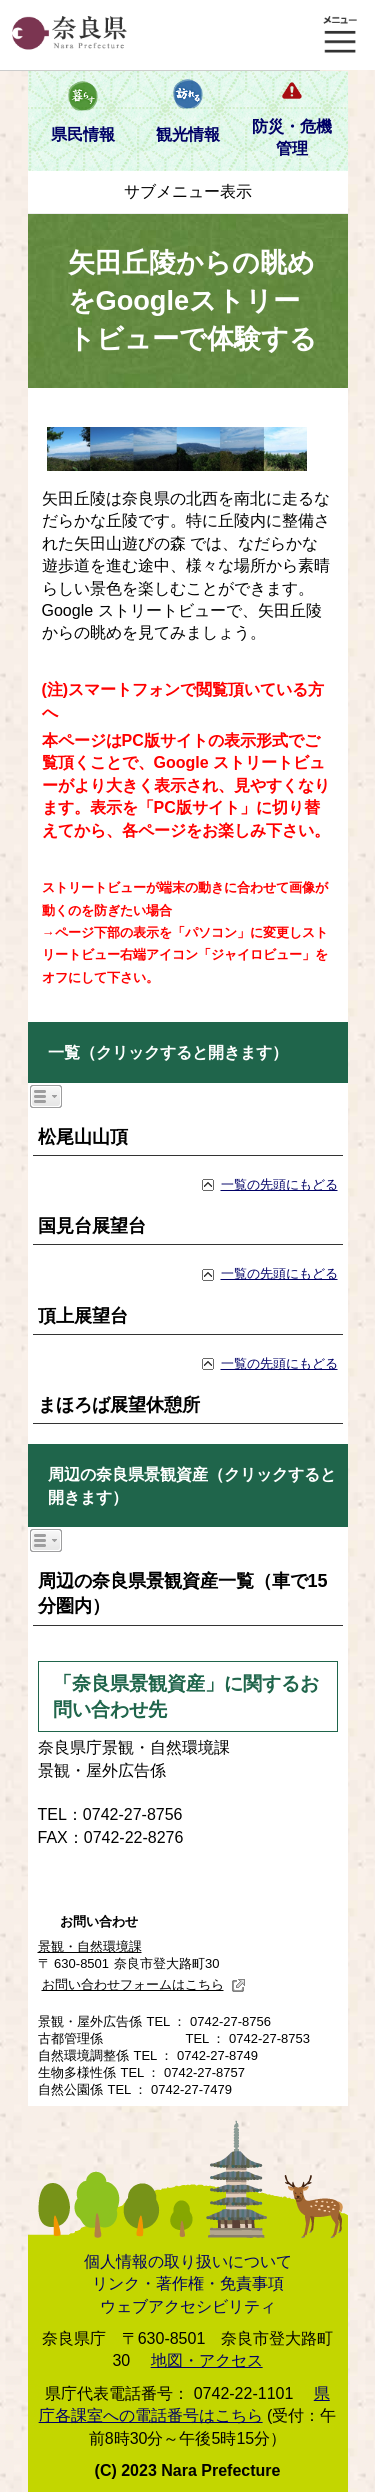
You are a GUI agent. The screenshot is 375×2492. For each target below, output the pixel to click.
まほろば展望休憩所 (119, 1405)
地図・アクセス (207, 2360)
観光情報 (188, 134)
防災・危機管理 (292, 137)
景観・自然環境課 (90, 1946)
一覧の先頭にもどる (279, 1184)
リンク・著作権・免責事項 (188, 2283)
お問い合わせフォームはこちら (144, 1984)
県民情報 (83, 134)
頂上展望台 (83, 1316)
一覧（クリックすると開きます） (168, 1052)
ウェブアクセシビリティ (188, 2306)
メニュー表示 (340, 35)
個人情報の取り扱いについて (188, 2261)
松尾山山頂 (83, 1137)
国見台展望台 (92, 1226)
